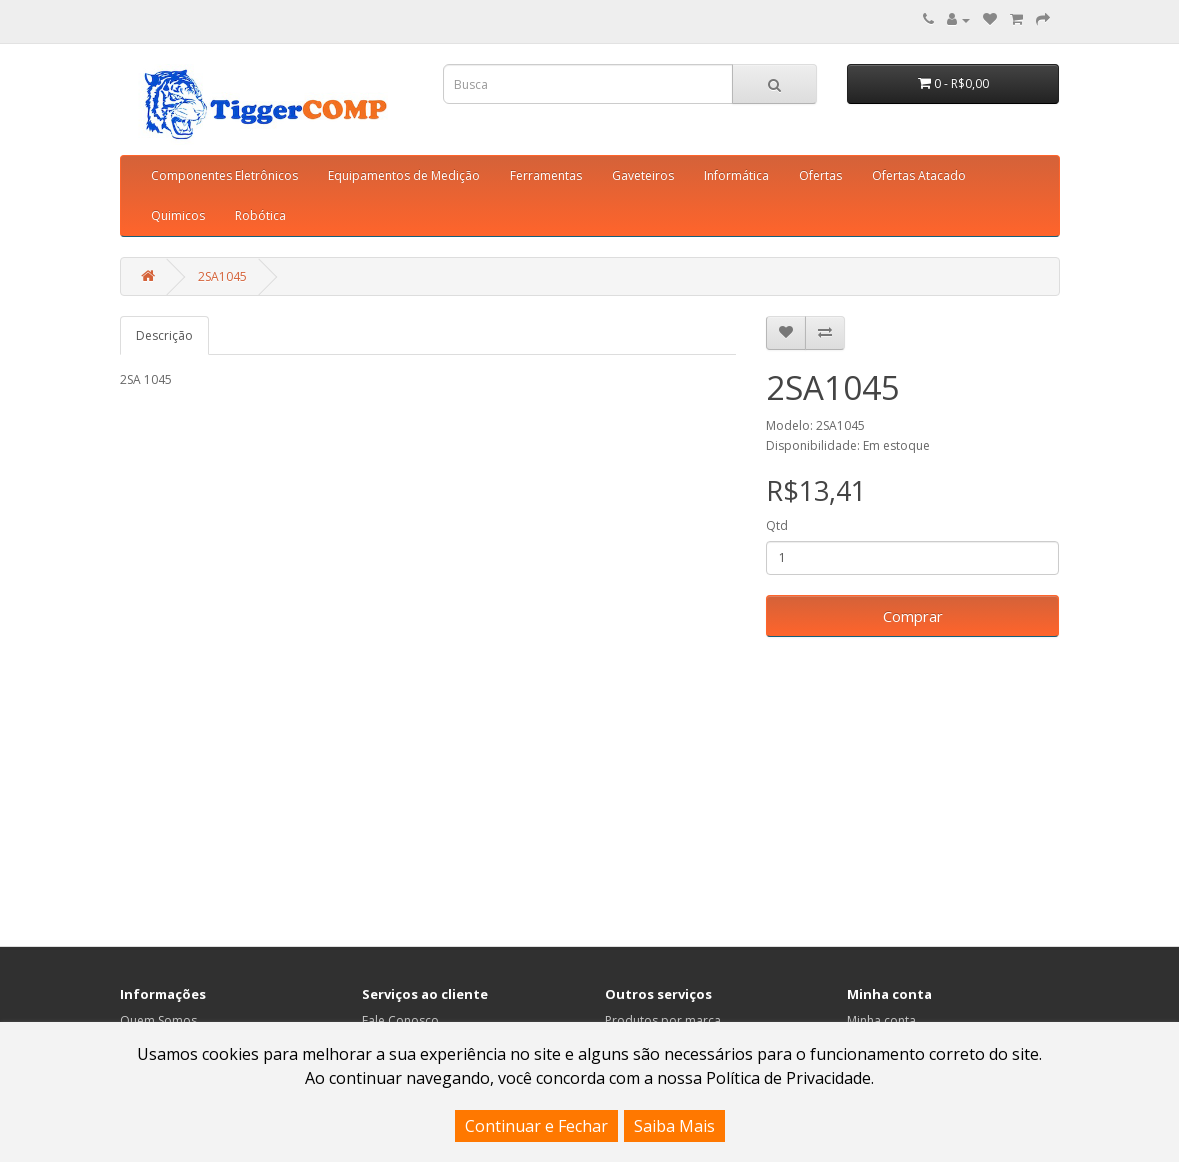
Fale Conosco (400, 1020)
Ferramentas (546, 175)
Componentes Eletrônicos (224, 175)
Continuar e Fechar (536, 1126)
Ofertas (820, 175)
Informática (736, 175)
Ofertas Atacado (919, 175)
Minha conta (881, 1020)
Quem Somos (158, 1020)
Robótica (260, 215)
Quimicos (178, 215)
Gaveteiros (643, 175)
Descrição (164, 335)
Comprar (913, 616)
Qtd (777, 525)
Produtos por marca (663, 1020)
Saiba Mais (674, 1126)
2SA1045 (222, 276)
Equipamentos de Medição (404, 175)
